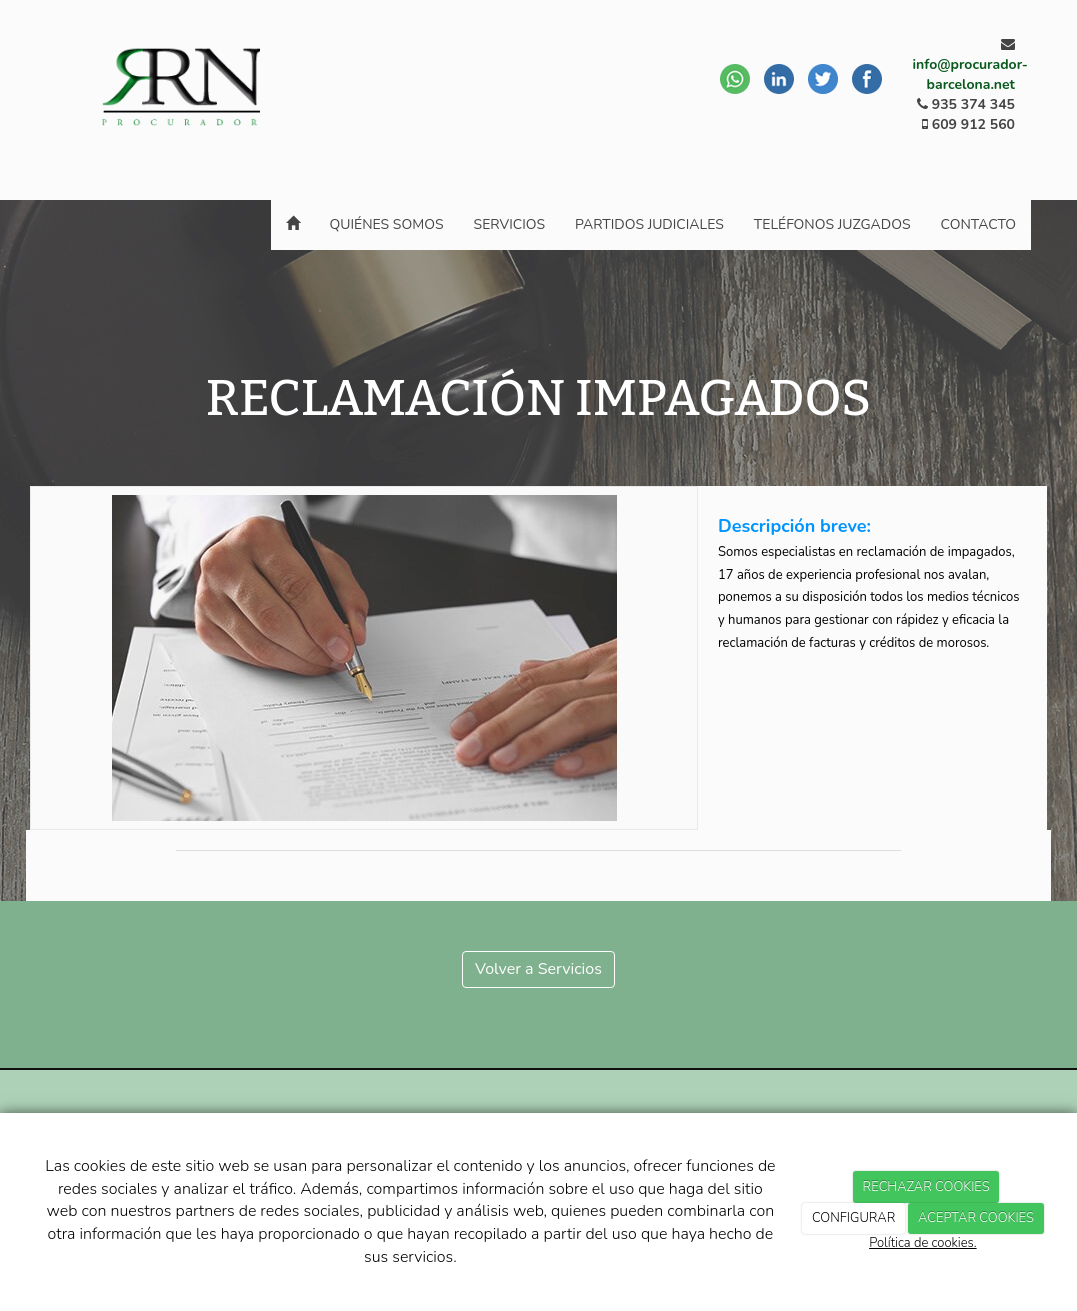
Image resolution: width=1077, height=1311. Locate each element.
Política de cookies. (922, 1243)
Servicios (510, 224)
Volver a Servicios (538, 969)
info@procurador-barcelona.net (970, 74)
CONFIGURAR (853, 1218)
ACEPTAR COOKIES (976, 1218)
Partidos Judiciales (649, 224)
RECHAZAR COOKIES (926, 1187)
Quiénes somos (387, 224)
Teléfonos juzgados (832, 224)
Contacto (978, 224)
